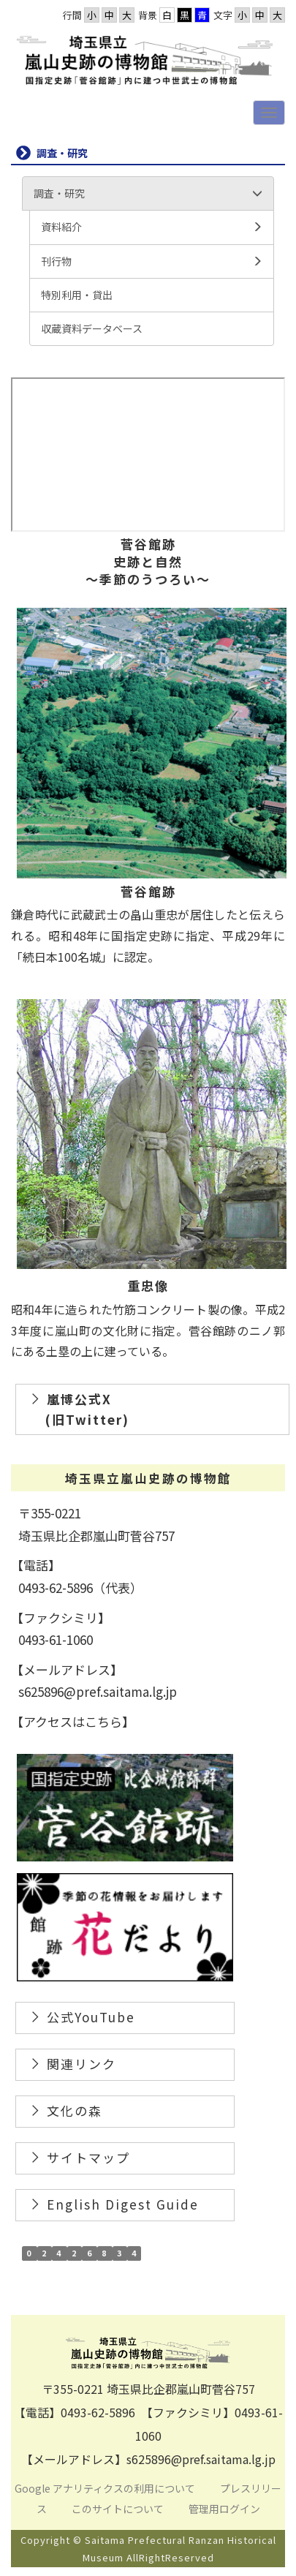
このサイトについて (119, 2508)
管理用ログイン (224, 2508)
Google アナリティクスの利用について (105, 2488)
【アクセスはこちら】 (72, 1721)
